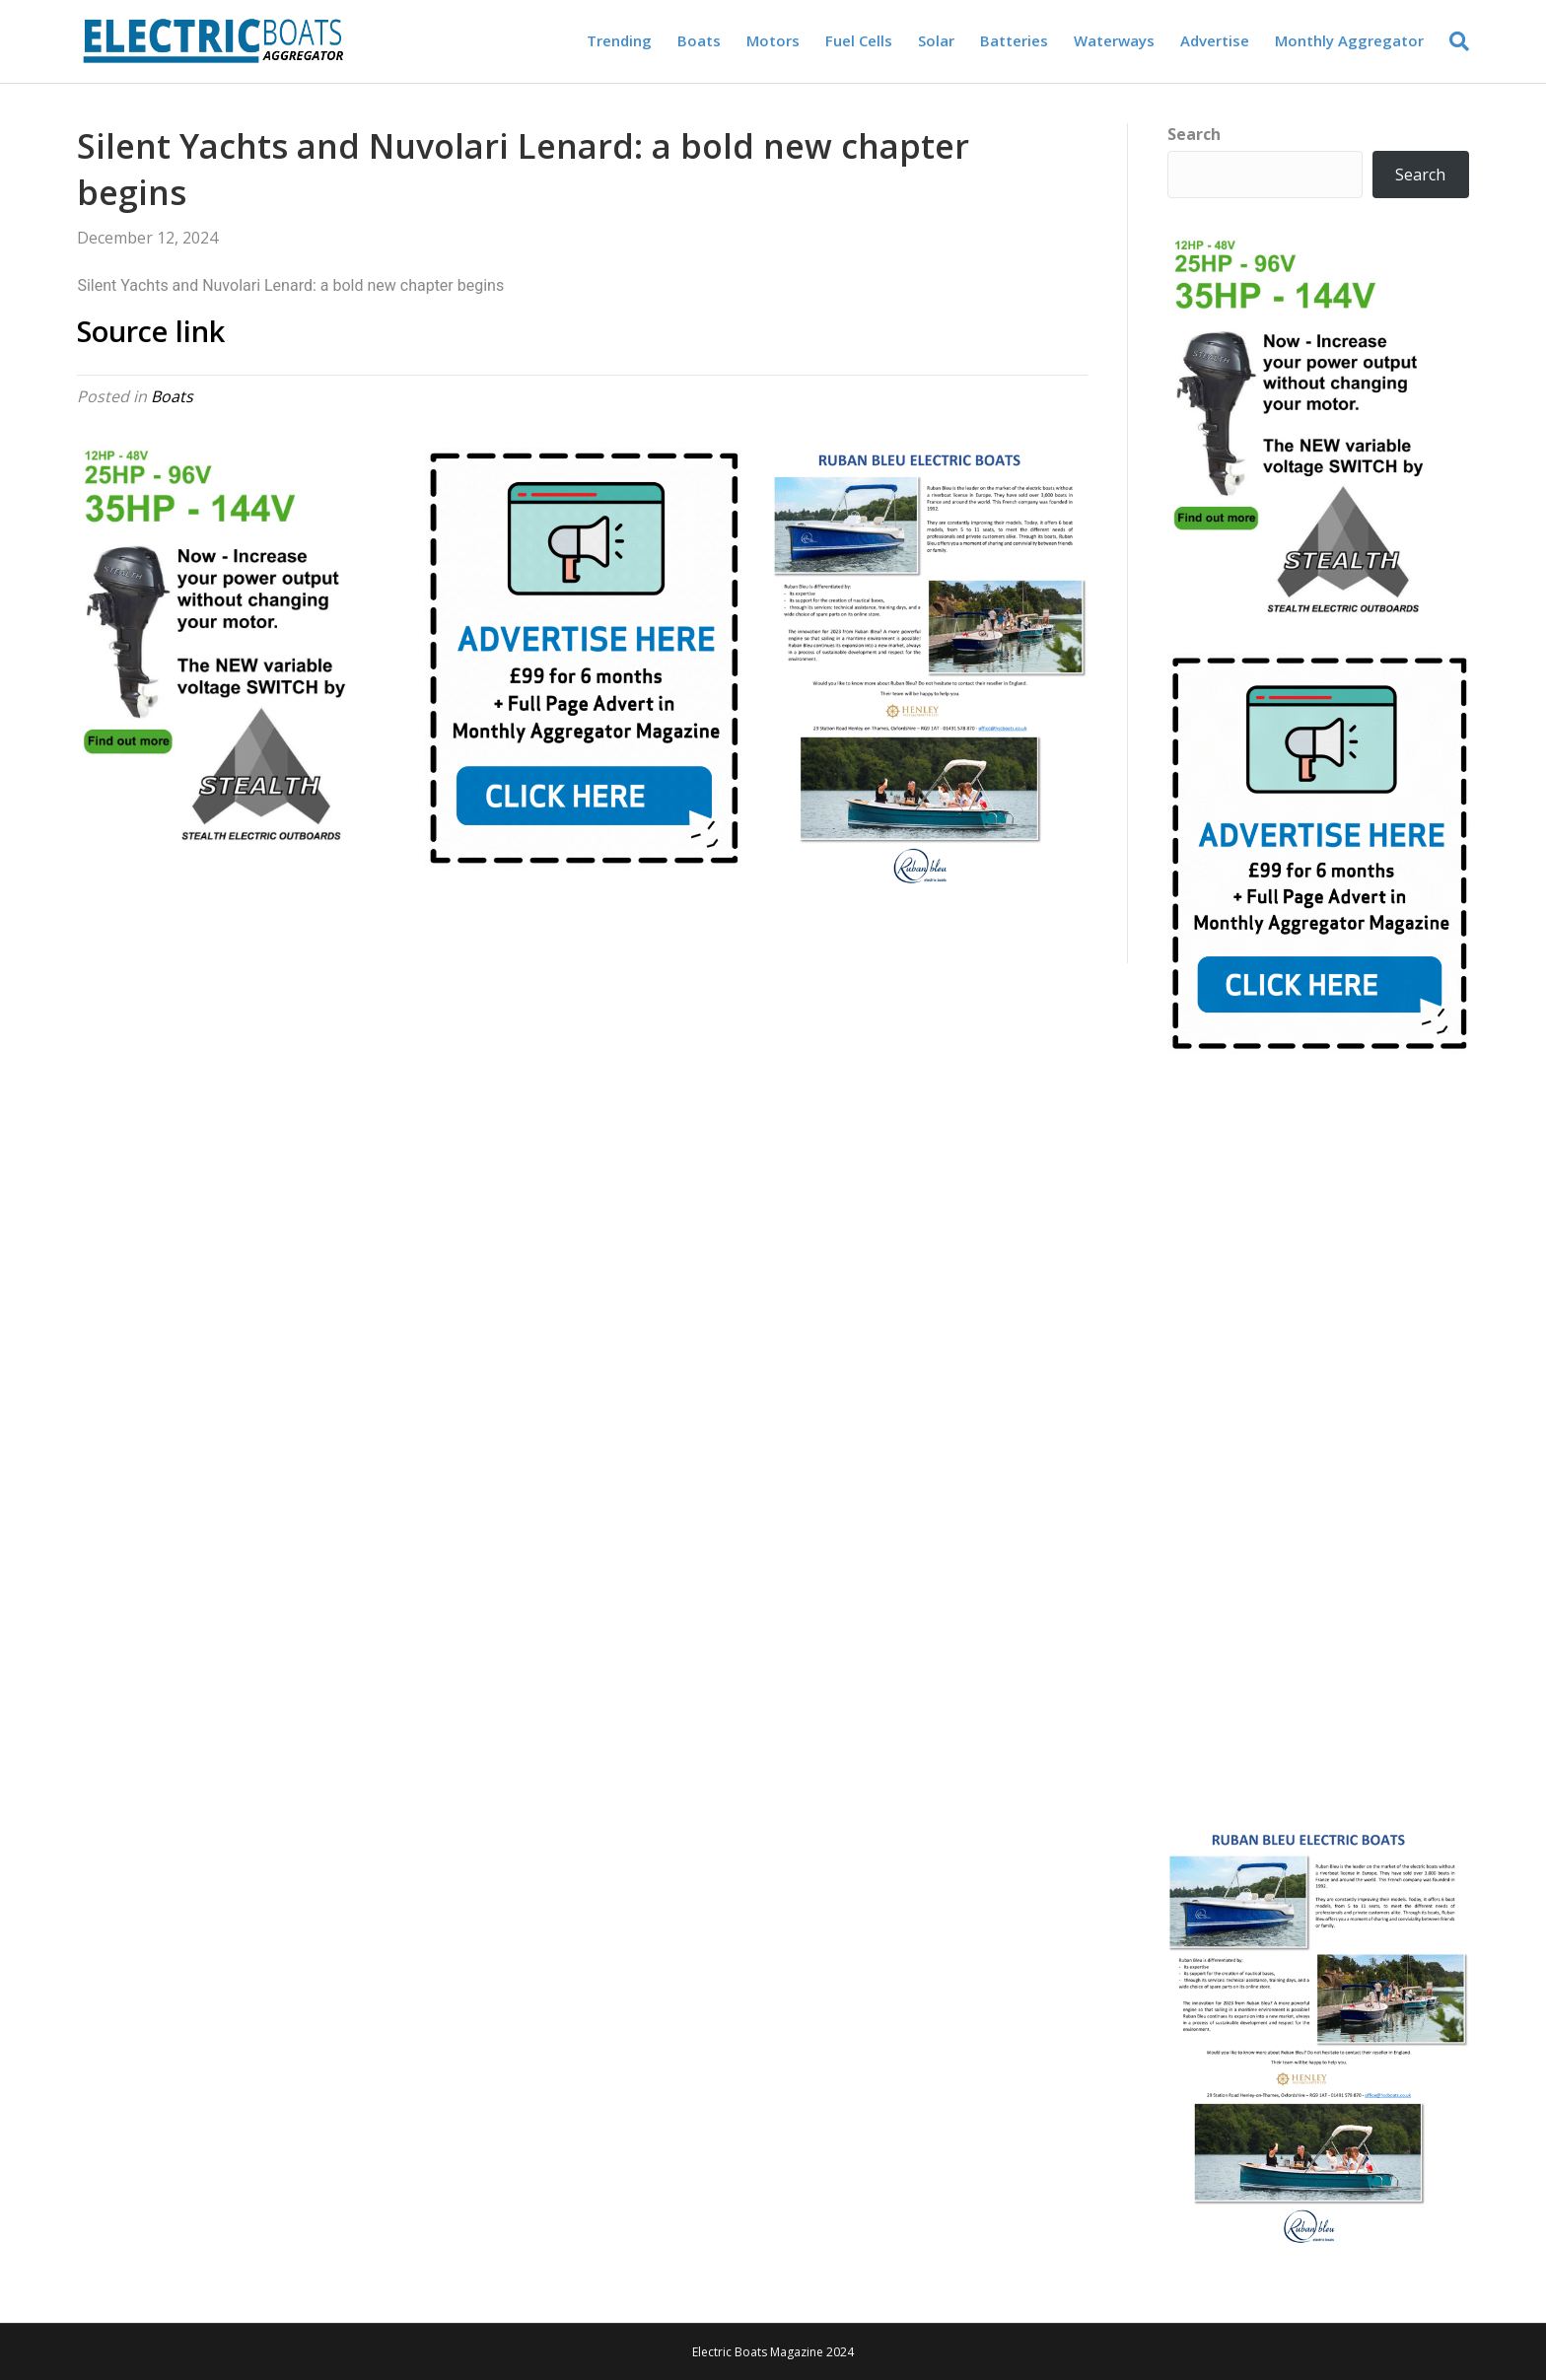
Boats (699, 40)
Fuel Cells (858, 40)
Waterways (1114, 40)
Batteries (1014, 40)
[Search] (1453, 41)
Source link (151, 331)
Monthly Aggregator (1349, 40)
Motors (773, 40)
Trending (619, 40)
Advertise (1214, 40)
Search (1194, 134)
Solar (936, 40)
